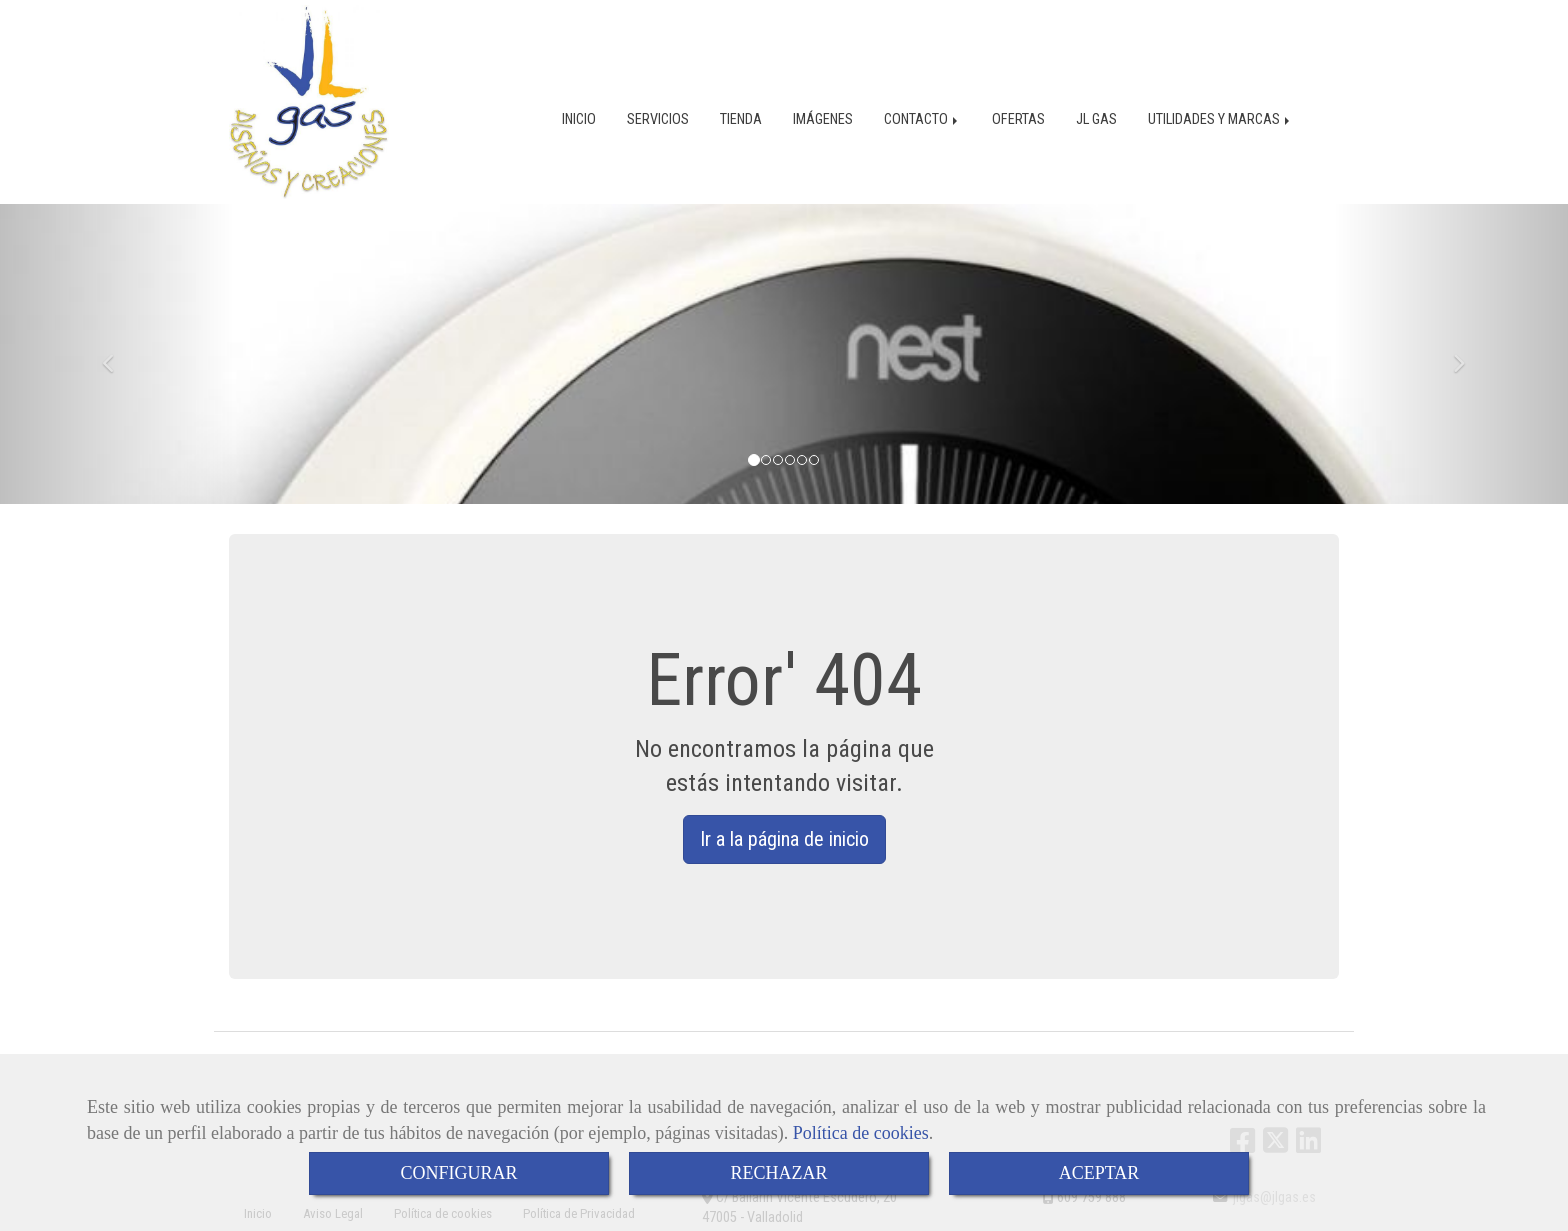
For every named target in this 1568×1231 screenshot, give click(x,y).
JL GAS (1096, 117)
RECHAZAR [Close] (778, 1173)
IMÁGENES (823, 117)
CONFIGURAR (458, 1173)
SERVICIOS (658, 117)
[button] (117, 352)
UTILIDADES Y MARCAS (1220, 117)
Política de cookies (861, 1133)
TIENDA (741, 117)
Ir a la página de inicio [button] (784, 837)
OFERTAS (1018, 117)
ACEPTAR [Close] (1099, 1173)
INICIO (579, 117)
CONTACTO (922, 117)
